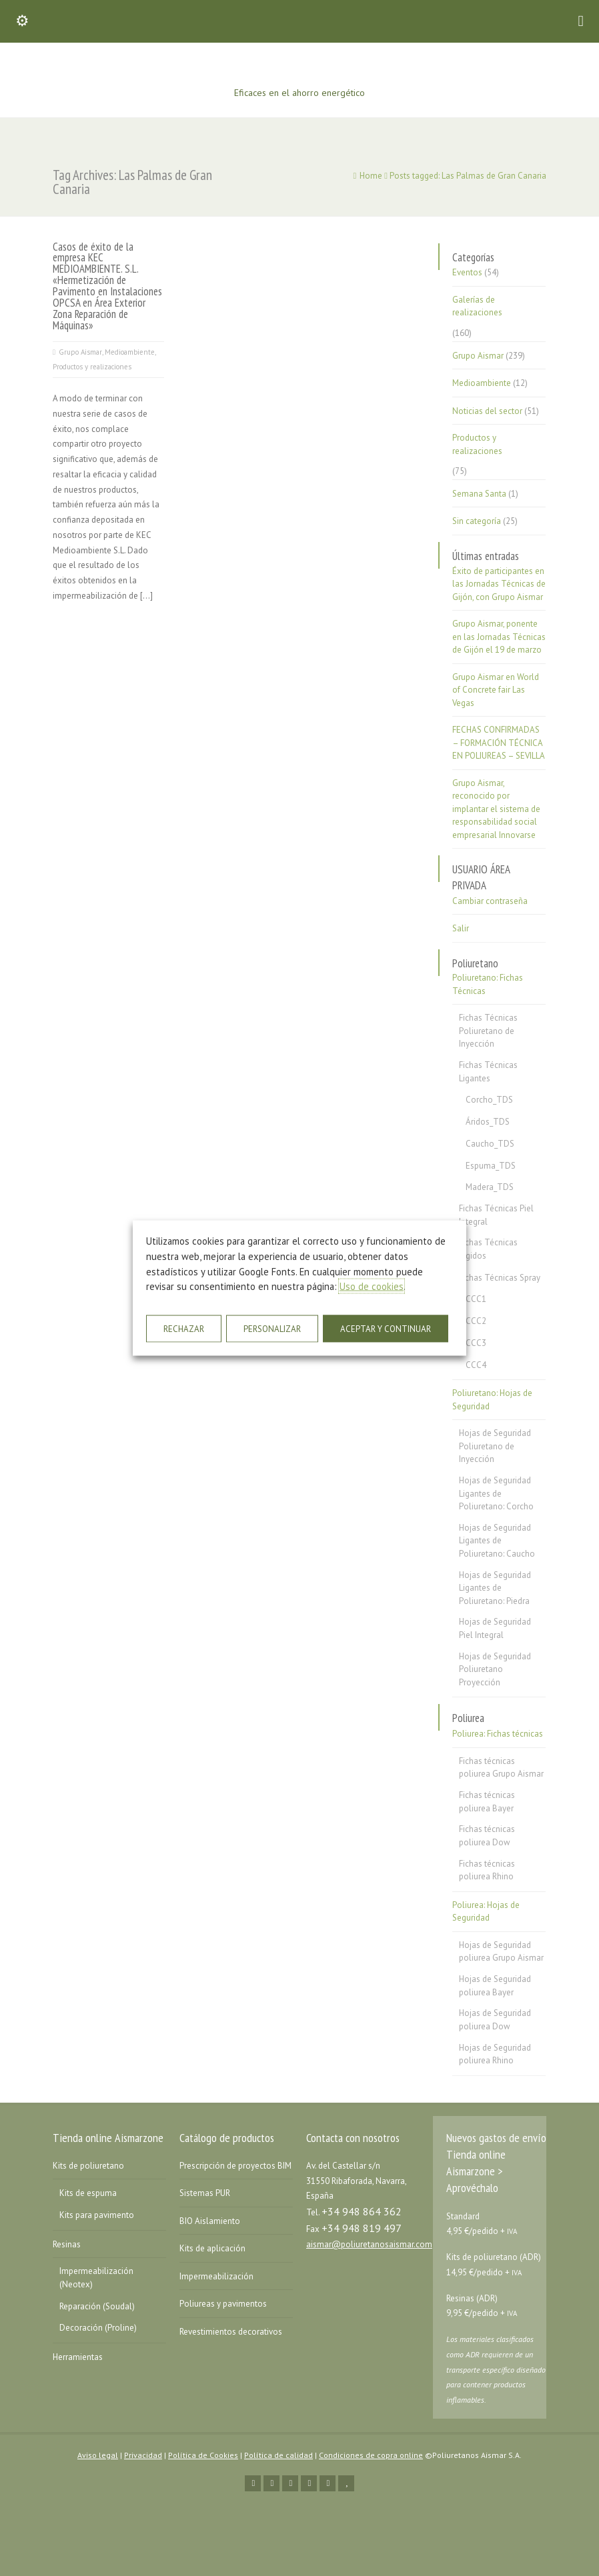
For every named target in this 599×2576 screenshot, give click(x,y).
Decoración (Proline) (98, 2327)
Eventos (467, 272)
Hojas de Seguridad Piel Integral (495, 1628)
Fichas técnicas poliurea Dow (487, 1835)
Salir (460, 928)
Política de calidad (278, 2455)
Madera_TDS (490, 1187)
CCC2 (476, 1321)
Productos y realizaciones (92, 366)
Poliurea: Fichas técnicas (497, 1733)
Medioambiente (130, 352)
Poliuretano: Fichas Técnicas (487, 984)
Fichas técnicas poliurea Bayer (487, 1801)
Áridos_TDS (488, 1121)
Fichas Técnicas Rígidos (488, 1249)
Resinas (67, 2244)
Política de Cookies (203, 2455)
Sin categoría (476, 521)
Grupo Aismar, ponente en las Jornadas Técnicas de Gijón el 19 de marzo (499, 636)
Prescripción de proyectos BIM (235, 2165)
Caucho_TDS (490, 1143)
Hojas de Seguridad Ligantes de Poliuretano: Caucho (497, 1540)
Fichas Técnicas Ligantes (488, 1071)
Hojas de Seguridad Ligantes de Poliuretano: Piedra (495, 1588)
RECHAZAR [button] (183, 1328)
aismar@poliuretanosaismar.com (369, 2244)
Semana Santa (479, 493)
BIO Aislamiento (209, 2221)
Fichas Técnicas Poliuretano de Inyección (488, 1030)
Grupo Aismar (80, 352)
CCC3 (476, 1343)
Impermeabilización (216, 2276)
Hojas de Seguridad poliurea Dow (495, 2019)
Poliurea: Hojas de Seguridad (486, 1911)
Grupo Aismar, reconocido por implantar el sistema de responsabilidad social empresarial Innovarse (496, 809)
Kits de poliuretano (88, 2165)
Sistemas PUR (204, 2193)
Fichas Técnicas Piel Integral (496, 1215)
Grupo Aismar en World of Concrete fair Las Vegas (495, 690)
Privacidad (143, 2455)
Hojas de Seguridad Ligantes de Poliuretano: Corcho (496, 1493)
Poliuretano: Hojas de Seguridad (492, 1399)
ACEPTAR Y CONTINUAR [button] (385, 1328)
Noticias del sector (487, 411)
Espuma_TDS (491, 1165)
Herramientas (78, 2357)
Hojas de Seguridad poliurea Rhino (495, 2054)
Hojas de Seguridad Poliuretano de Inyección (495, 1446)
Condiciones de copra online (371, 2455)
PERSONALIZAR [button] (272, 1328)
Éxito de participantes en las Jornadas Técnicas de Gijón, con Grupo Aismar (499, 584)
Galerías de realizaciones (477, 306)
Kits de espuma (88, 2193)
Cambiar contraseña (490, 901)
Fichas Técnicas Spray (499, 1277)
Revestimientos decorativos (230, 2331)
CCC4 (476, 1365)
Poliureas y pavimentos (223, 2303)
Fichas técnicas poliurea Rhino (487, 1870)
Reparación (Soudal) (97, 2306)
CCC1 (476, 1299)
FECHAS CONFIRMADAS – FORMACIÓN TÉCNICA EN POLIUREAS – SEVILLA (498, 742)
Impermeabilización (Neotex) (96, 2277)
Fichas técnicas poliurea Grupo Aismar (501, 1767)
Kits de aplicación (212, 2248)
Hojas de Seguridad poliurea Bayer (495, 1985)
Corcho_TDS (489, 1099)
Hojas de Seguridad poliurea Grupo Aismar (501, 1951)
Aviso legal (97, 2455)
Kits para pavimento (96, 2215)
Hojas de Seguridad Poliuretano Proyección (495, 1669)
